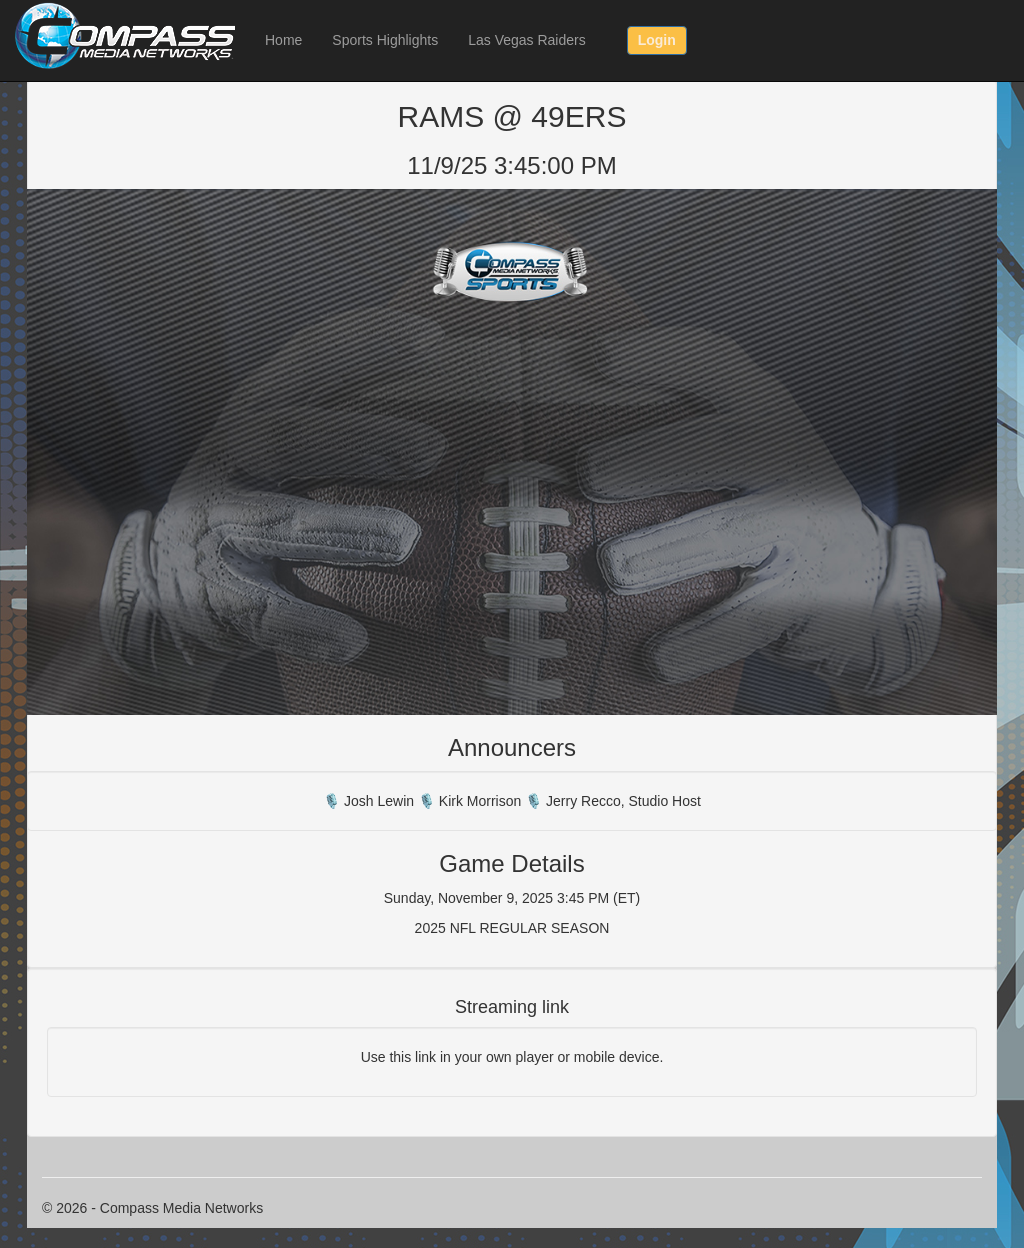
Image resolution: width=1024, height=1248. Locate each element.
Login (657, 40)
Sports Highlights (385, 40)
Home (283, 40)
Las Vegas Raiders (527, 40)
